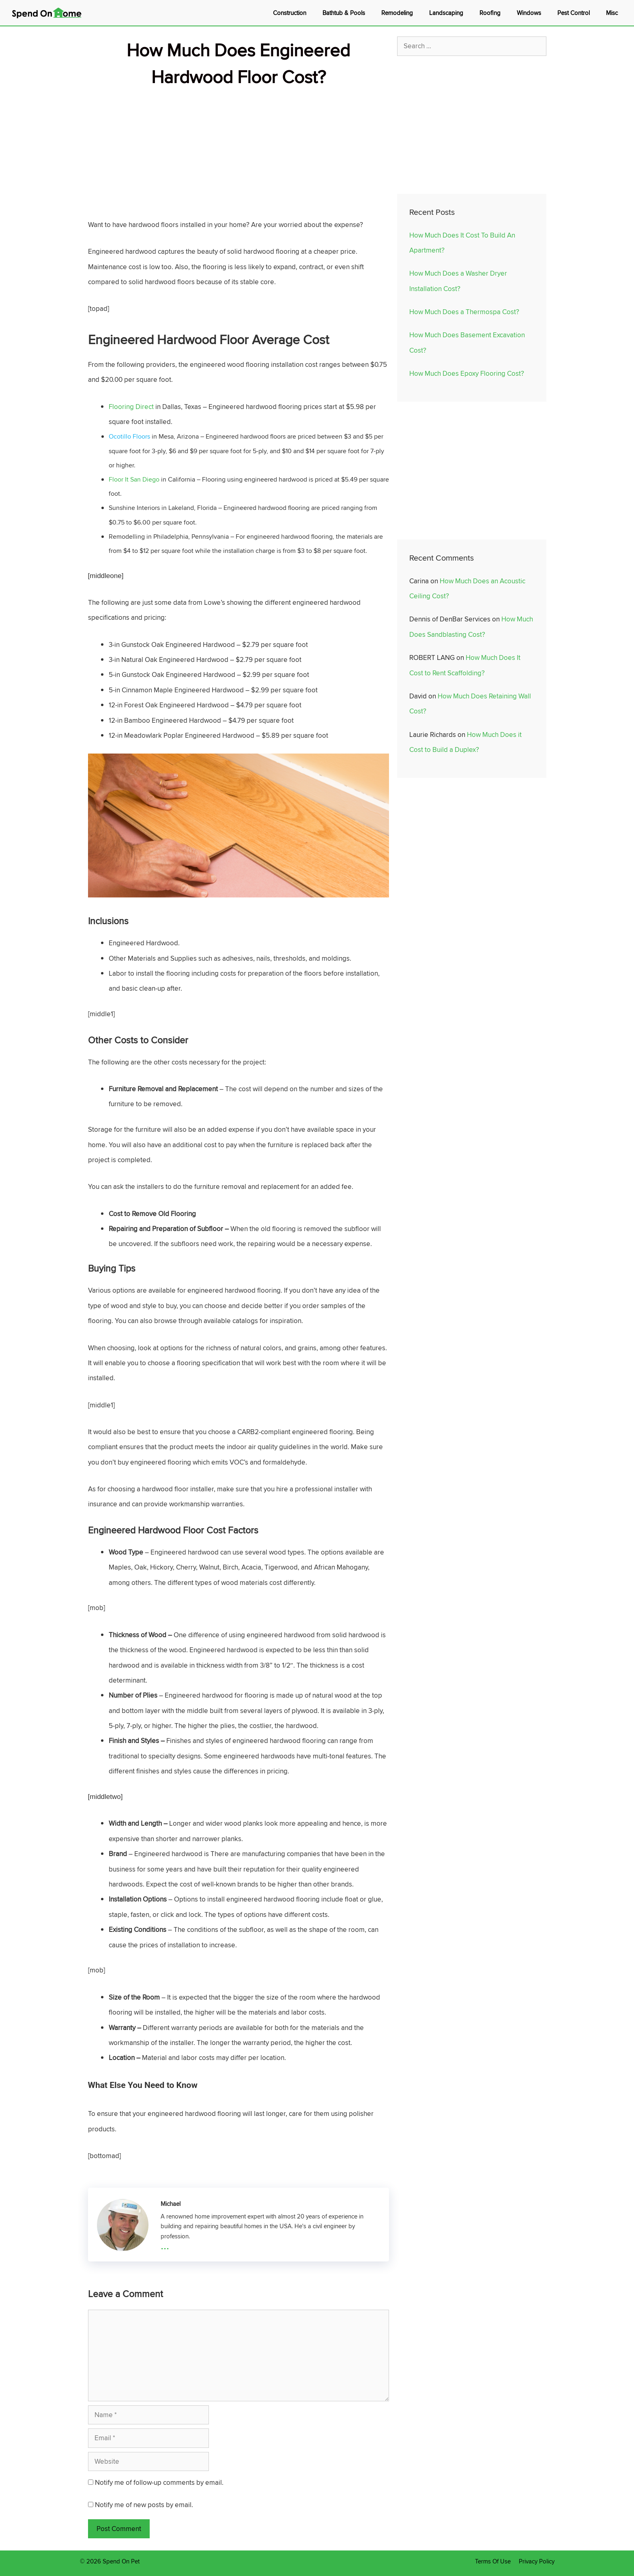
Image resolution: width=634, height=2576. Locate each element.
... (165, 2245)
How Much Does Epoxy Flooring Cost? (466, 373)
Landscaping (446, 13)
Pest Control (573, 13)
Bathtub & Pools (343, 13)
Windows (529, 13)
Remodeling (397, 13)
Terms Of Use (493, 2561)
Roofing (490, 13)
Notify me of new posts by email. (144, 2505)
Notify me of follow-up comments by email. (159, 2482)
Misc (612, 13)
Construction (289, 13)
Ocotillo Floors (129, 436)
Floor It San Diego (134, 479)
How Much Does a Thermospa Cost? (464, 312)
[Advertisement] (238, 146)
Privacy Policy (536, 2561)
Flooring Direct (131, 406)
